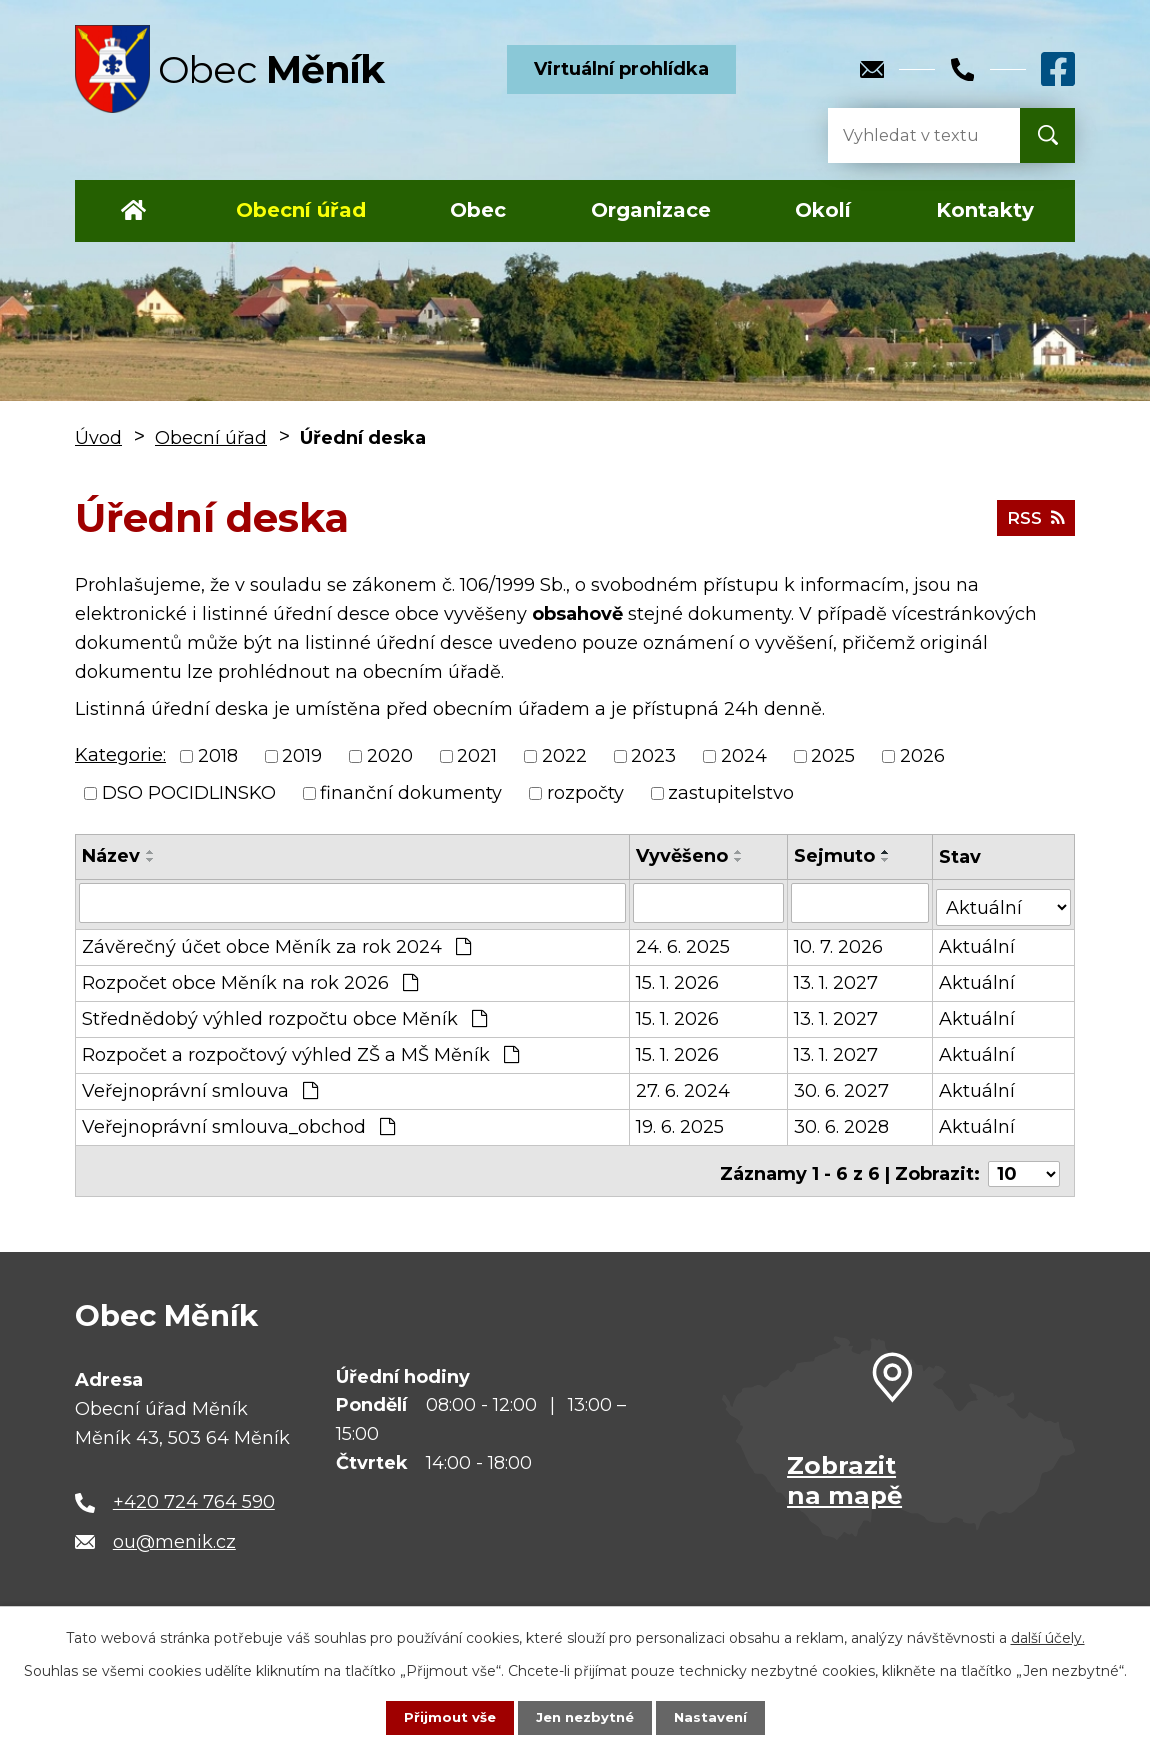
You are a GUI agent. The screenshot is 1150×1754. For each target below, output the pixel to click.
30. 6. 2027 (842, 1086)
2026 (922, 756)
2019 (302, 756)
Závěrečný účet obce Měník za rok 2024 (276, 942)
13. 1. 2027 (837, 978)
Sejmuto (835, 856)
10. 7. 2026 (839, 942)
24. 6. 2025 (683, 942)
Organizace (651, 210)
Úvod (133, 211)
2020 (390, 756)
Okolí (823, 210)
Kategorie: (120, 755)
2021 (477, 756)
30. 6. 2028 (842, 1122)
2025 (833, 756)
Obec (478, 210)
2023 (653, 756)
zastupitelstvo (731, 793)
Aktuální (979, 942)
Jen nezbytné (584, 1717)
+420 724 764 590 (194, 1492)
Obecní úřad (301, 210)
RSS (1034, 517)
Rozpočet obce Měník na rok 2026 (250, 978)
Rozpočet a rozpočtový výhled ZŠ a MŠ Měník (300, 1050)
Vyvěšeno (682, 856)
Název (111, 856)
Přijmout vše (445, 1717)
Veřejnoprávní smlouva (200, 1086)
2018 (218, 756)
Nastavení (715, 1717)
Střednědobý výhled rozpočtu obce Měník (284, 1014)
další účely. (1048, 1637)
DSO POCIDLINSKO (189, 793)
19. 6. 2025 (680, 1122)
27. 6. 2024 (683, 1086)
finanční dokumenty (411, 793)
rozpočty (585, 793)
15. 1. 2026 (677, 978)
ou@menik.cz (174, 1532)
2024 (744, 756)
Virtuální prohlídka (621, 69)
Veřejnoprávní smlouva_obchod (238, 1122)
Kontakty (985, 210)
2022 (564, 756)
